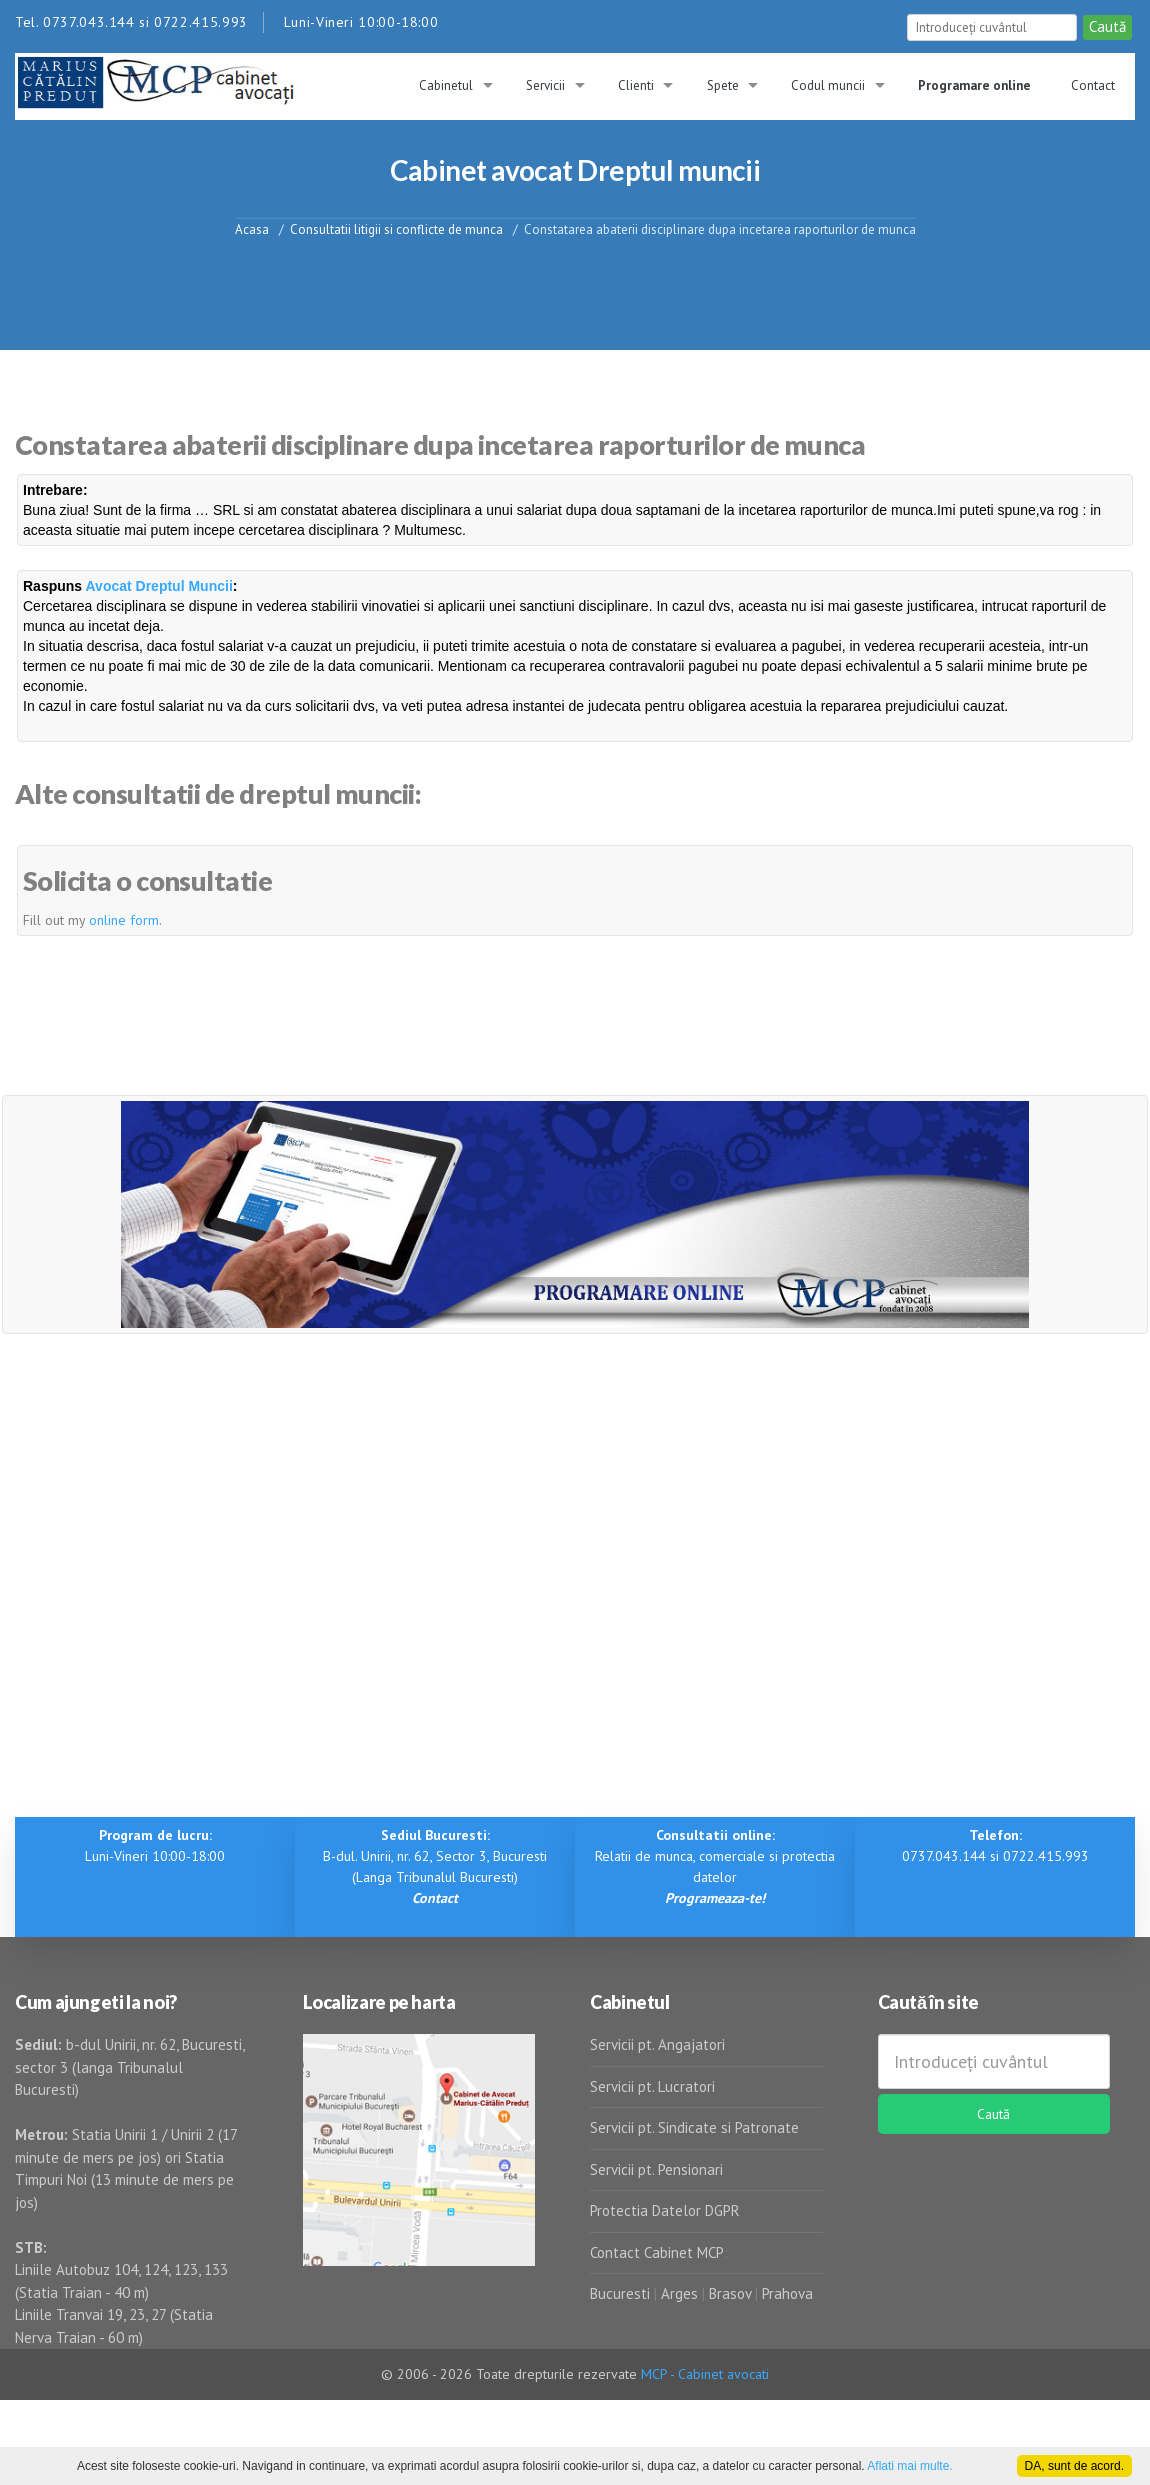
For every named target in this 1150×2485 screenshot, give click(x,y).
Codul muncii (828, 85)
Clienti (636, 85)
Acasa (252, 228)
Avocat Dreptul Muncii (159, 586)
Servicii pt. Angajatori (657, 2044)
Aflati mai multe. (909, 2466)
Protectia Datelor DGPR (665, 2210)
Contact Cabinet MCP (657, 2252)
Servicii (545, 85)
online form (124, 920)
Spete (723, 85)
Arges (679, 2293)
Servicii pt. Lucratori (652, 2086)
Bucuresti (622, 2293)
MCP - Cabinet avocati (705, 2374)
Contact (1093, 85)
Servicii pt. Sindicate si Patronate (694, 2127)
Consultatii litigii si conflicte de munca (396, 228)
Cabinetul (446, 85)
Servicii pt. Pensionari (656, 2169)
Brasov (730, 2293)
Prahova (787, 2293)
